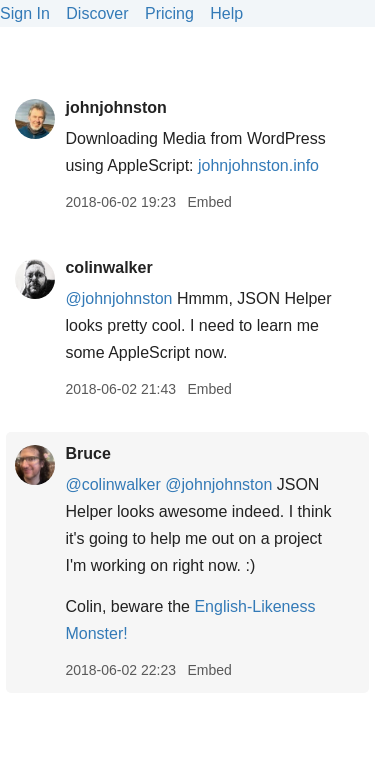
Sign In (25, 13)
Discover (97, 13)
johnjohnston (115, 107)
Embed (209, 202)
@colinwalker (112, 484)
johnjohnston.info (258, 165)
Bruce (87, 453)
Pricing (169, 13)
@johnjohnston (118, 298)
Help (226, 13)
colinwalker (108, 267)
